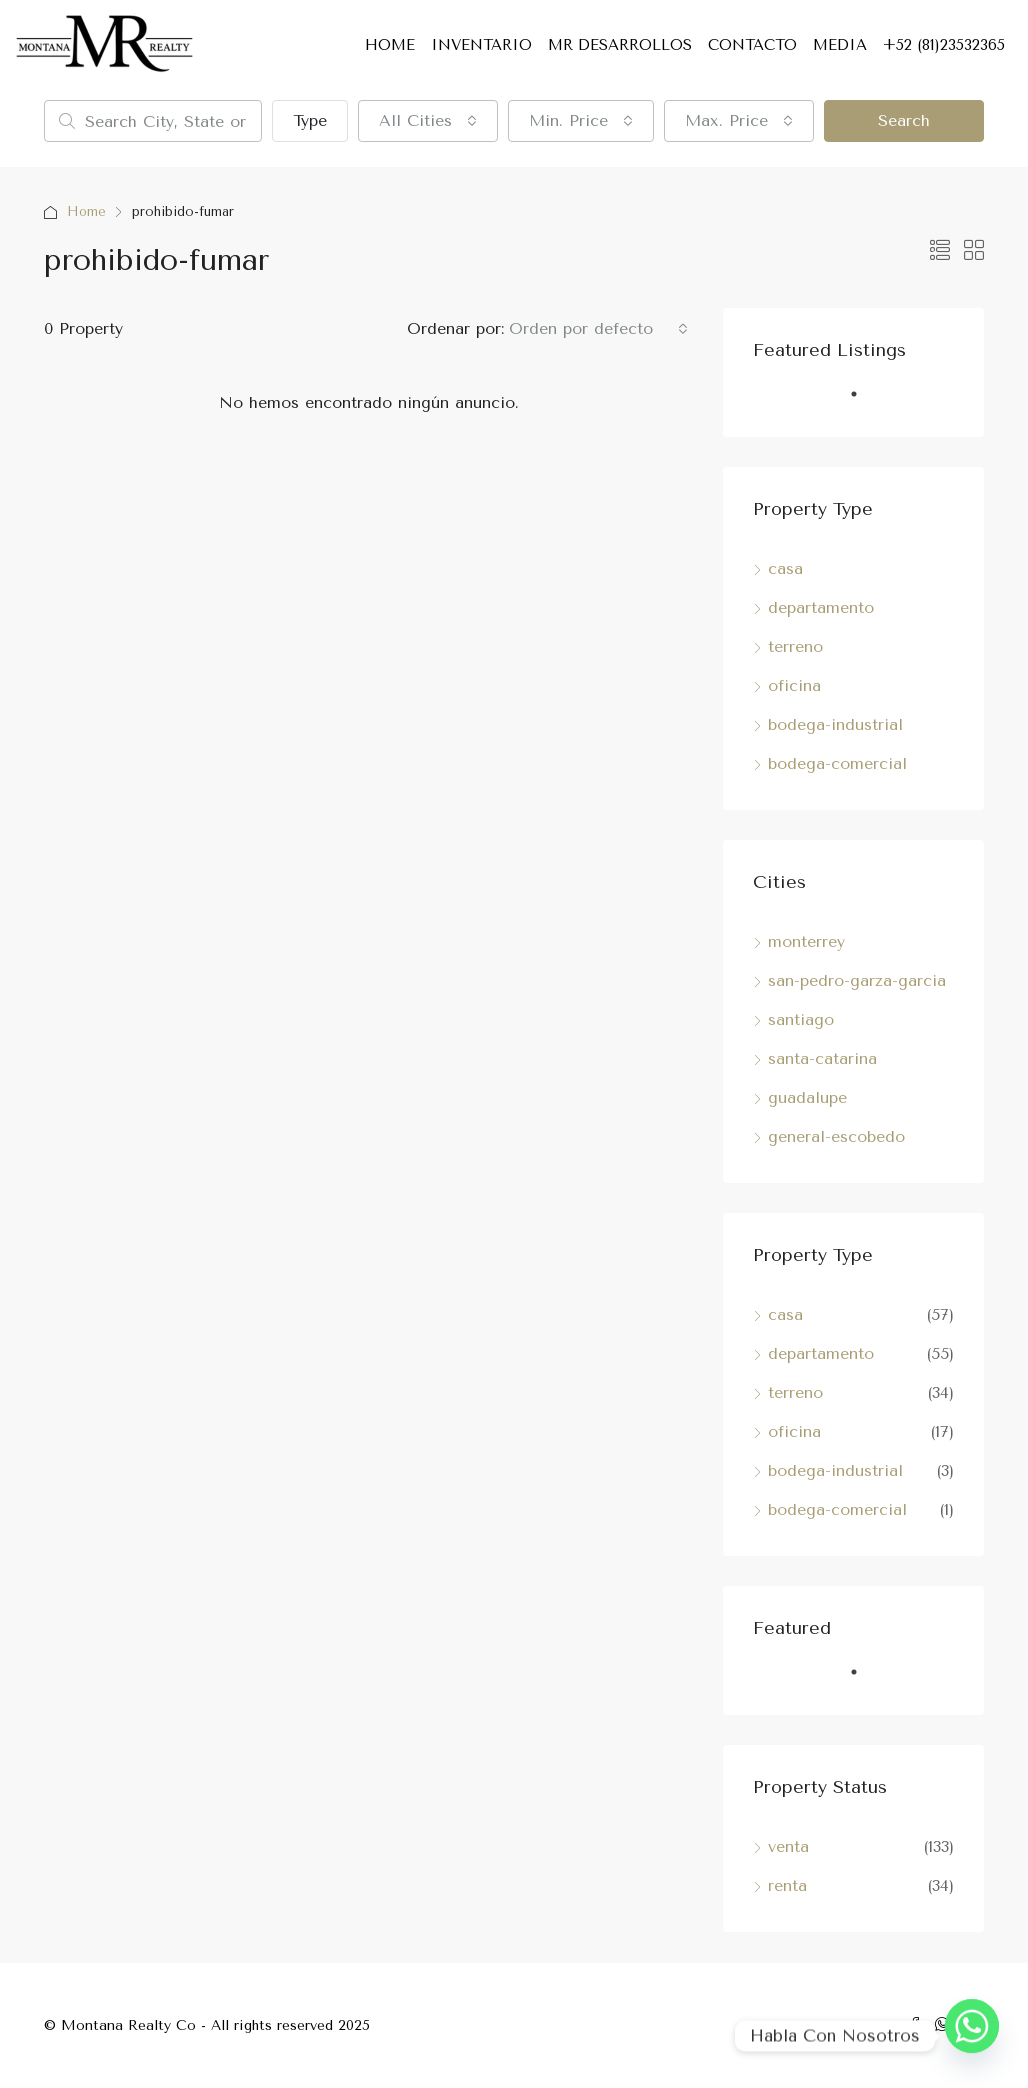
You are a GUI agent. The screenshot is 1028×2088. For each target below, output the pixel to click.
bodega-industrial (835, 724)
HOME (390, 45)
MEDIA (840, 45)
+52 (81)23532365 (944, 45)
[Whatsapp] (972, 2036)
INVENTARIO (481, 45)
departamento (821, 607)
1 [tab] (864, 402)
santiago (801, 1019)
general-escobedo (836, 1136)
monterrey (806, 941)
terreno (795, 646)
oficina (794, 685)
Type (310, 120)
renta (787, 1885)
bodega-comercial (837, 763)
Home (87, 211)
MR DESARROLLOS (620, 45)
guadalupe (807, 1097)
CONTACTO (752, 45)
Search (904, 120)
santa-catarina (822, 1058)
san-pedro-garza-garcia (857, 980)
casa (785, 568)
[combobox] (428, 121)
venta (788, 1846)
